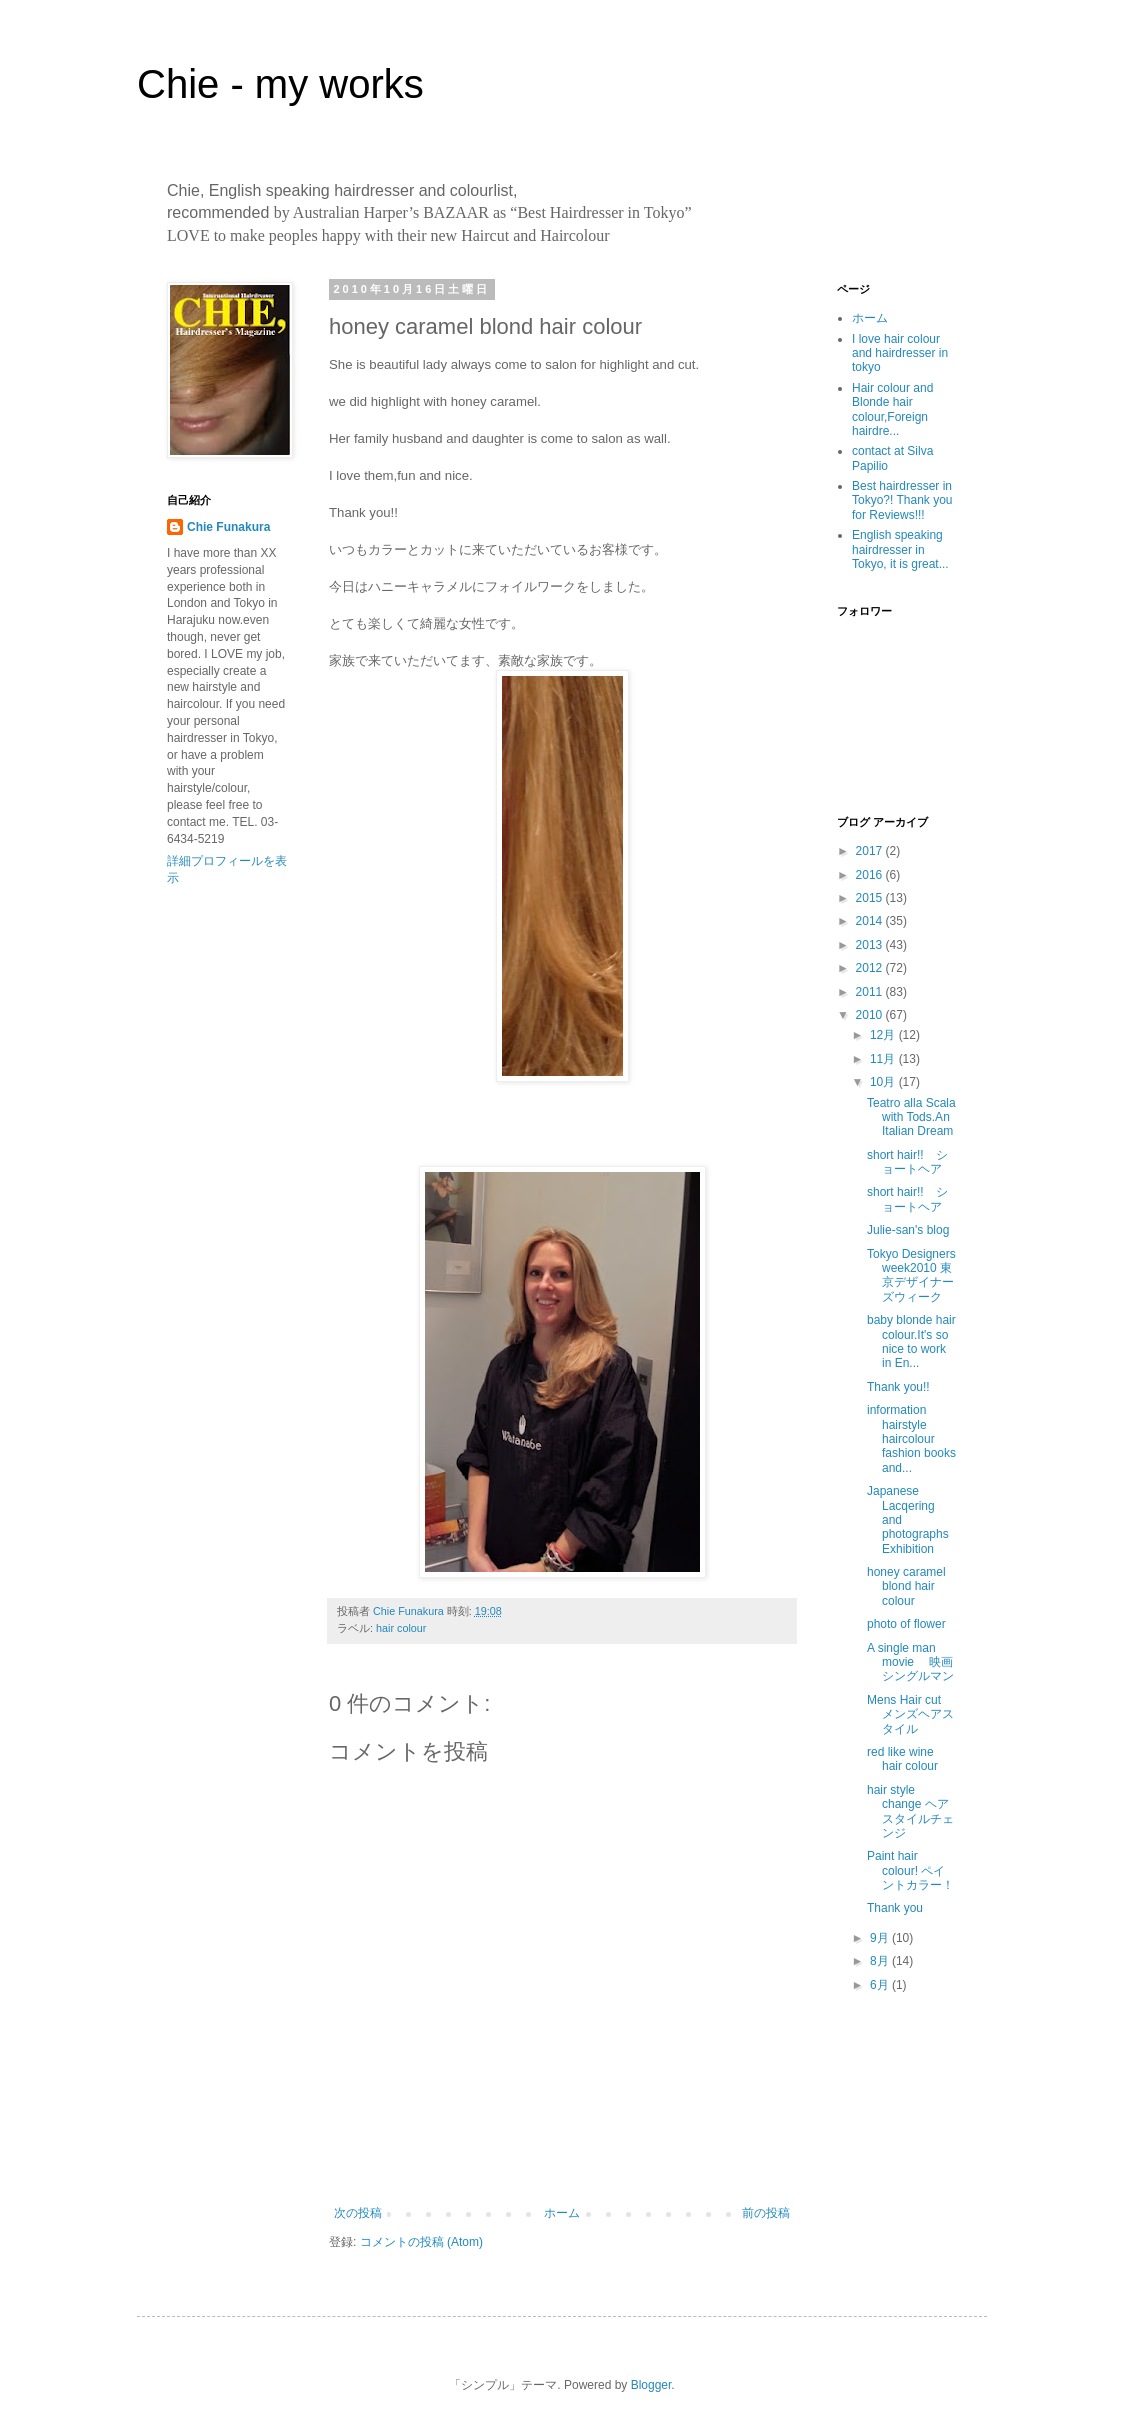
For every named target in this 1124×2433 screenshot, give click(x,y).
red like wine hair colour (902, 1759)
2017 (871, 851)
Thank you (895, 1908)
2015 (871, 898)
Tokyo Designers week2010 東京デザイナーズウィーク (911, 1275)
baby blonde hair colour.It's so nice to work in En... (911, 1341)
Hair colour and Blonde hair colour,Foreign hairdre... (892, 409)
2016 (871, 875)
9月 (881, 1938)
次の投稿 (358, 2213)
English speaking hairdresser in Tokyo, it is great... (900, 549)
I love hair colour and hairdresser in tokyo (900, 353)
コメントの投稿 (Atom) (421, 2242)
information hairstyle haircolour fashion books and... (911, 1439)
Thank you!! (898, 1387)
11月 (884, 1059)
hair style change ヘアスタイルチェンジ (910, 1811)
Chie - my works (280, 84)
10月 (884, 1082)
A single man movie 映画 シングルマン (916, 1662)
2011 (871, 992)
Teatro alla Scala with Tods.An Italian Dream (911, 1117)
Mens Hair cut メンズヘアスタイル (910, 1714)
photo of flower (906, 1624)
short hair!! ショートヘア (907, 1162)
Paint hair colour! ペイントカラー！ (910, 1870)
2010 (871, 1015)
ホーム (562, 2213)
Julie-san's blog (908, 1230)
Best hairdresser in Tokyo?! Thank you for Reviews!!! (902, 500)
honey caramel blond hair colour (906, 1586)
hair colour (401, 1628)
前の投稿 (766, 2213)
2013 (871, 945)
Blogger (651, 2385)
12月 (884, 1035)
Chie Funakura (228, 527)
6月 (881, 1985)
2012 (871, 968)
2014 (871, 921)
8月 (881, 1961)
